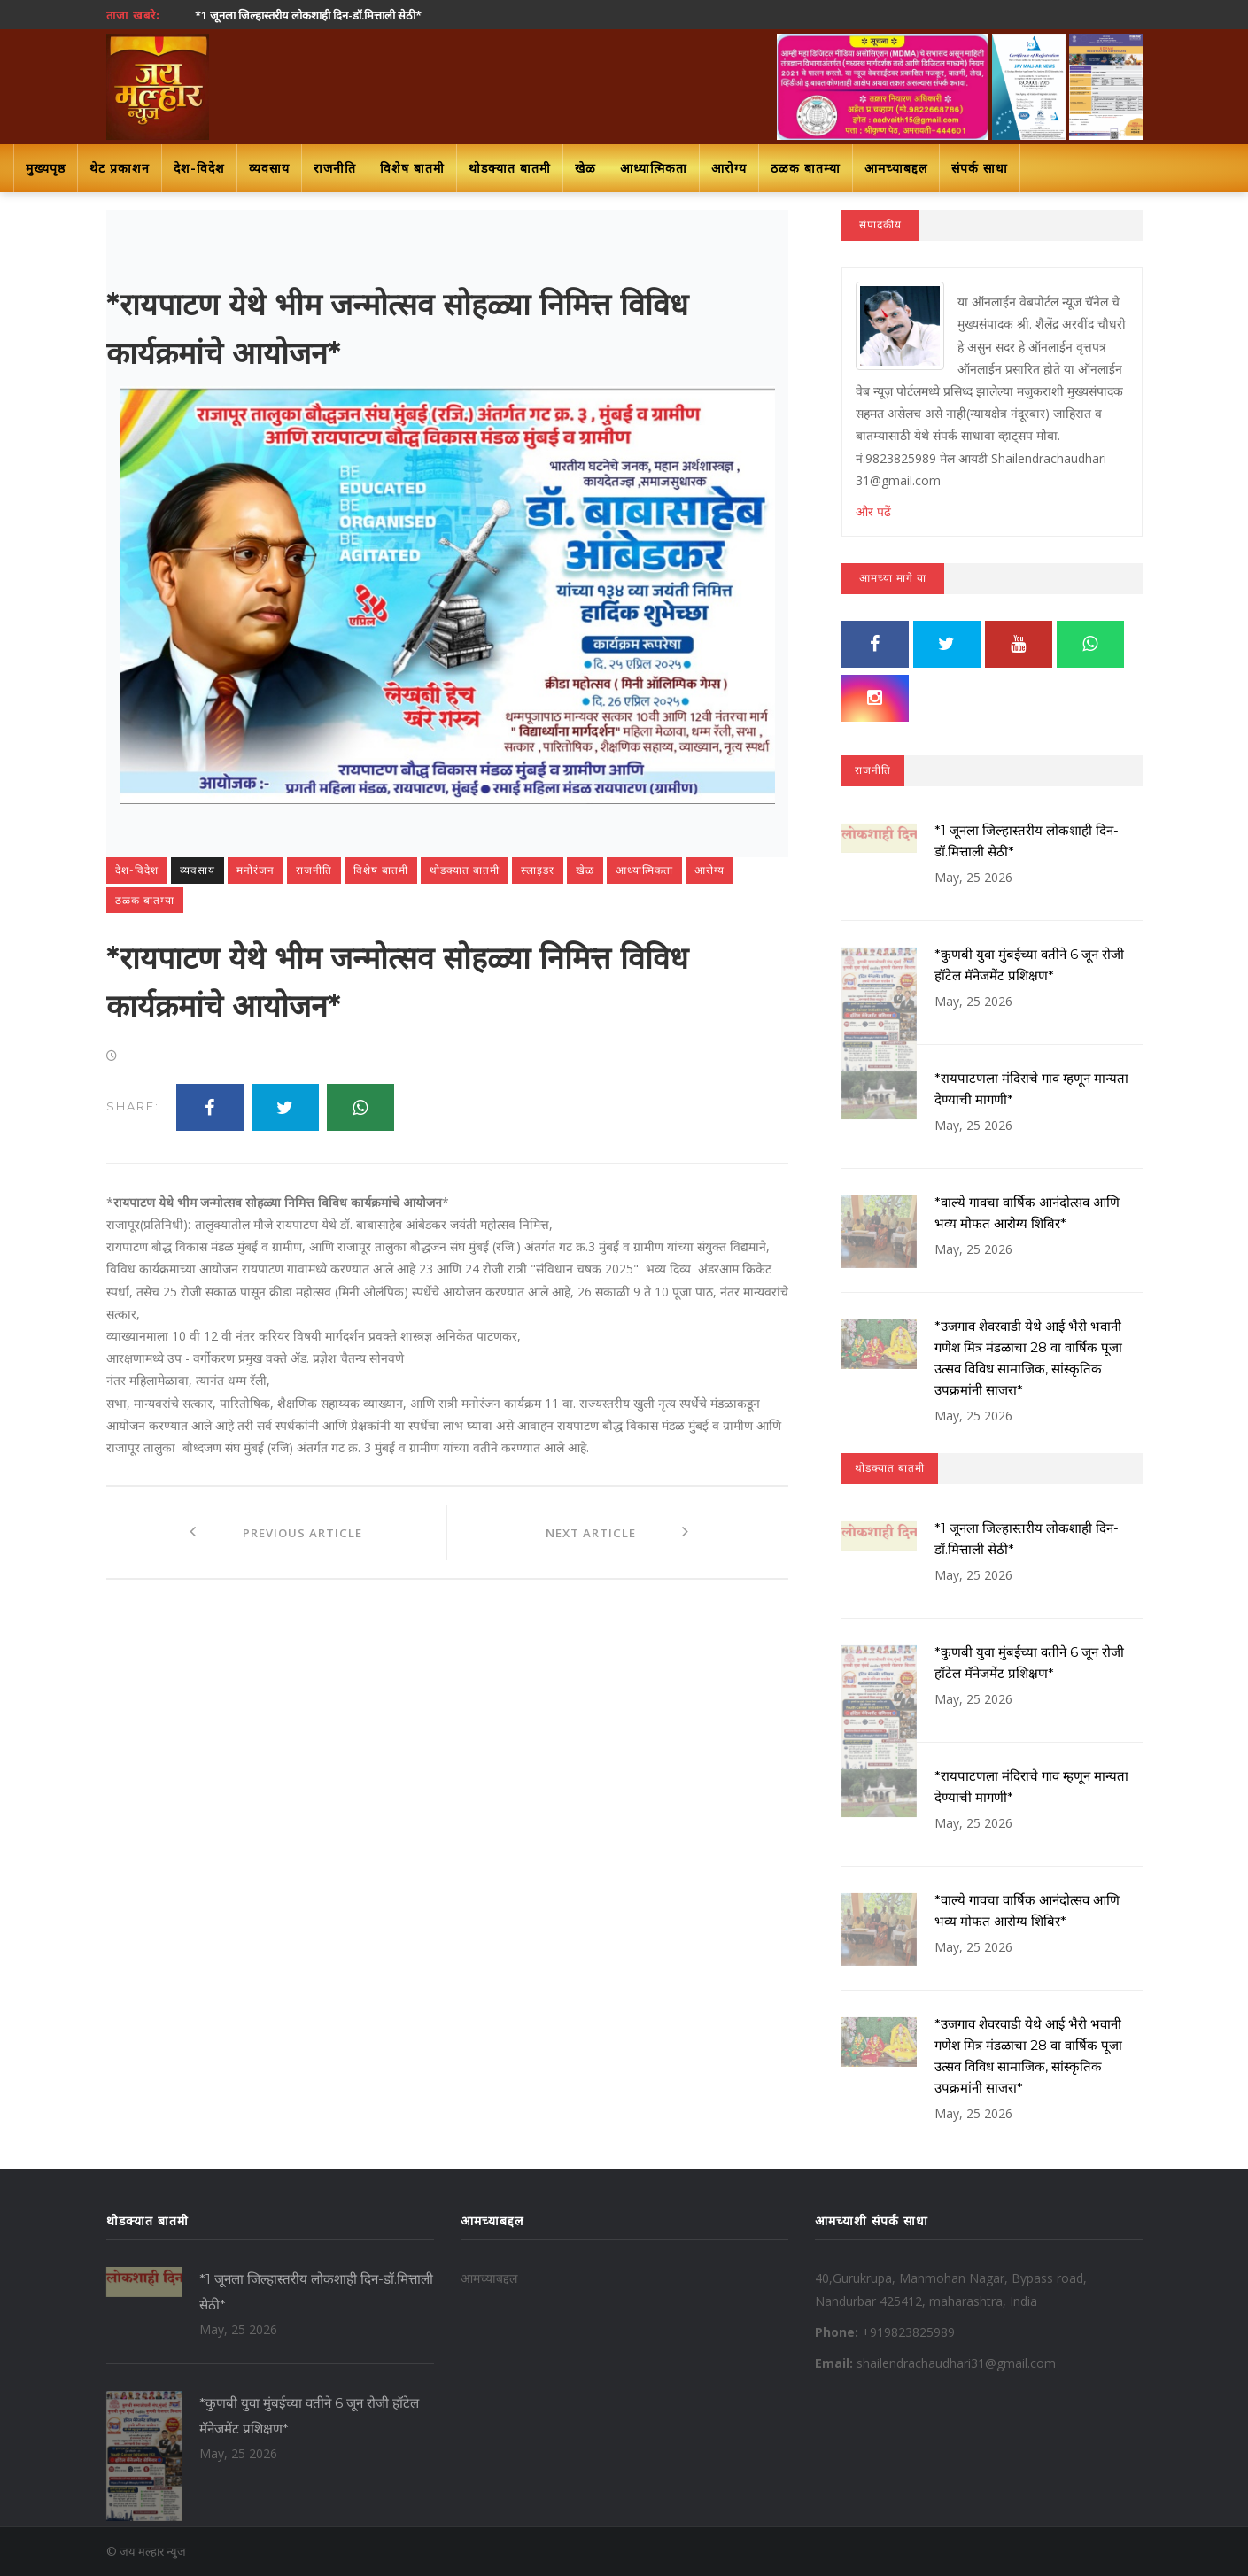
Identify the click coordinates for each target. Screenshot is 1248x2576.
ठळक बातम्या (806, 168)
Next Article (617, 1531)
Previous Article (275, 1531)
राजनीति (335, 168)
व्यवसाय (269, 168)
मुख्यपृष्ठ (46, 168)
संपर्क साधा (979, 168)
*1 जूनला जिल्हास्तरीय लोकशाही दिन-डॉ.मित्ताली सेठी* (308, 15)
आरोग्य (729, 168)
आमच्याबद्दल (895, 168)
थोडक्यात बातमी (510, 168)
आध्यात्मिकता (653, 168)
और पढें (873, 511)
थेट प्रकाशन (119, 168)
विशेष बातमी (412, 168)
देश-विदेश (199, 168)
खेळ (585, 168)
